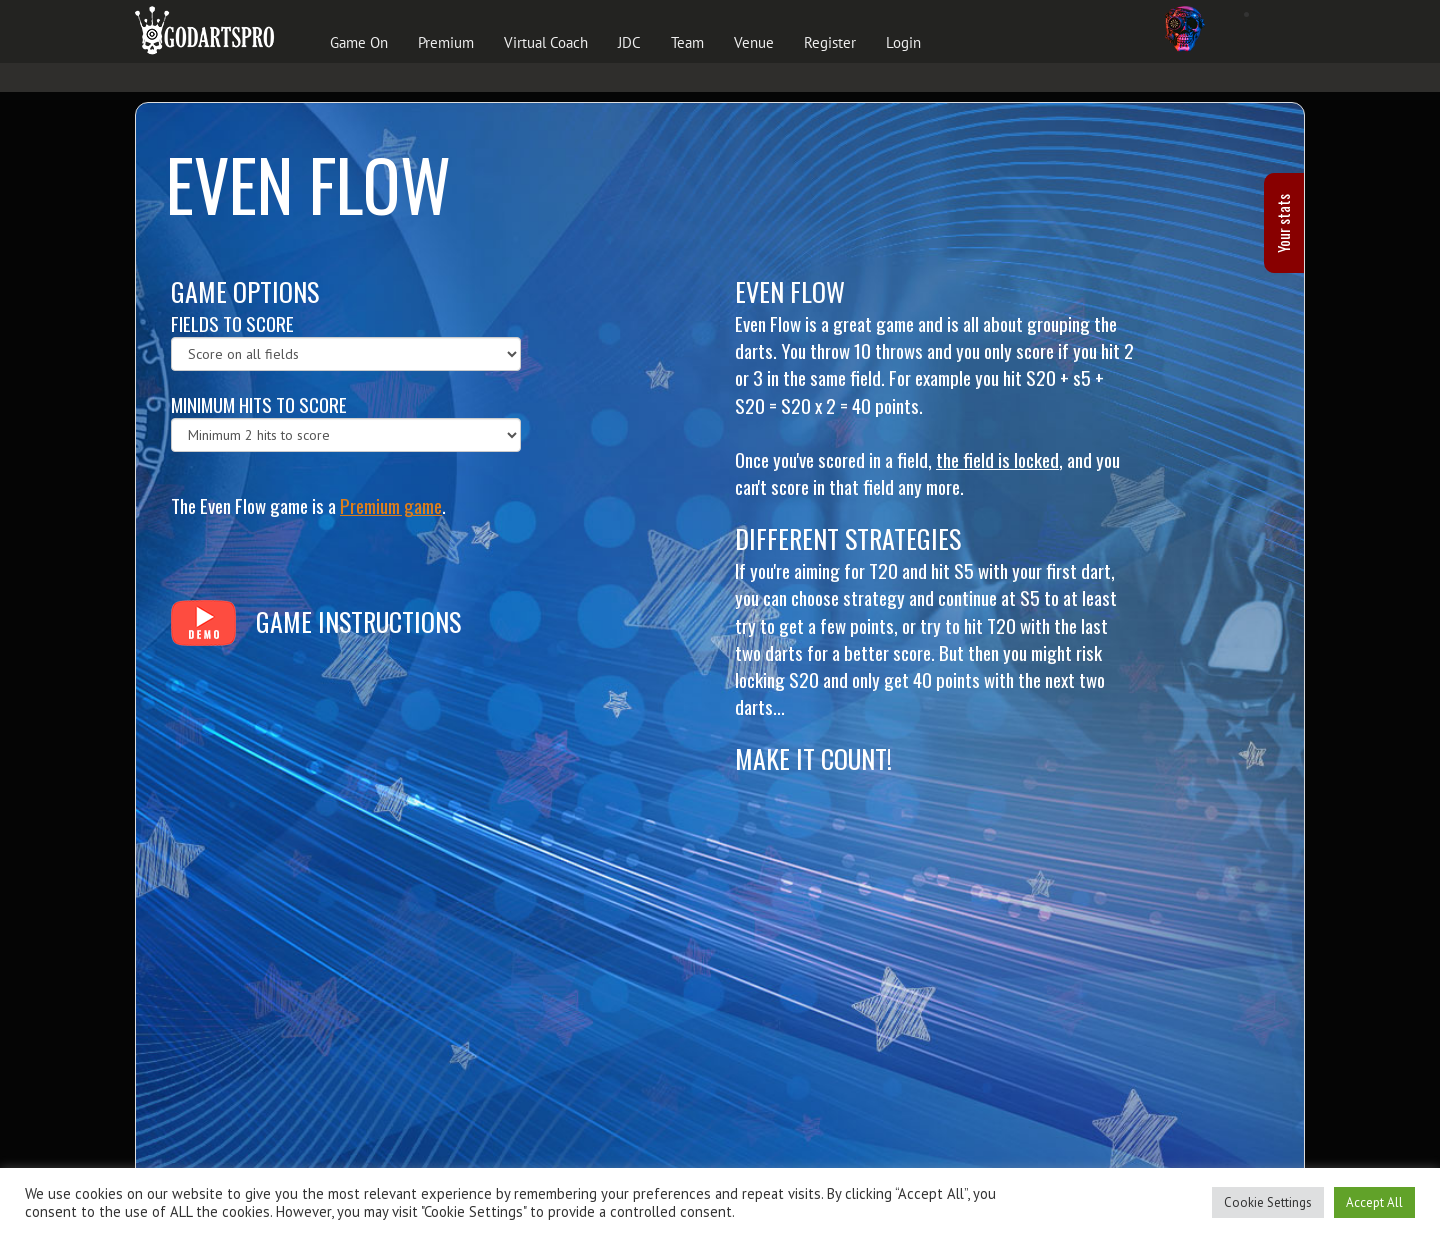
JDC (629, 42)
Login (903, 42)
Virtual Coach (546, 42)
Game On (359, 42)
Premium (446, 42)
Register (830, 42)
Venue (754, 42)
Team (687, 42)
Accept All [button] (1374, 1202)
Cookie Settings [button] (1268, 1202)
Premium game (391, 505)
